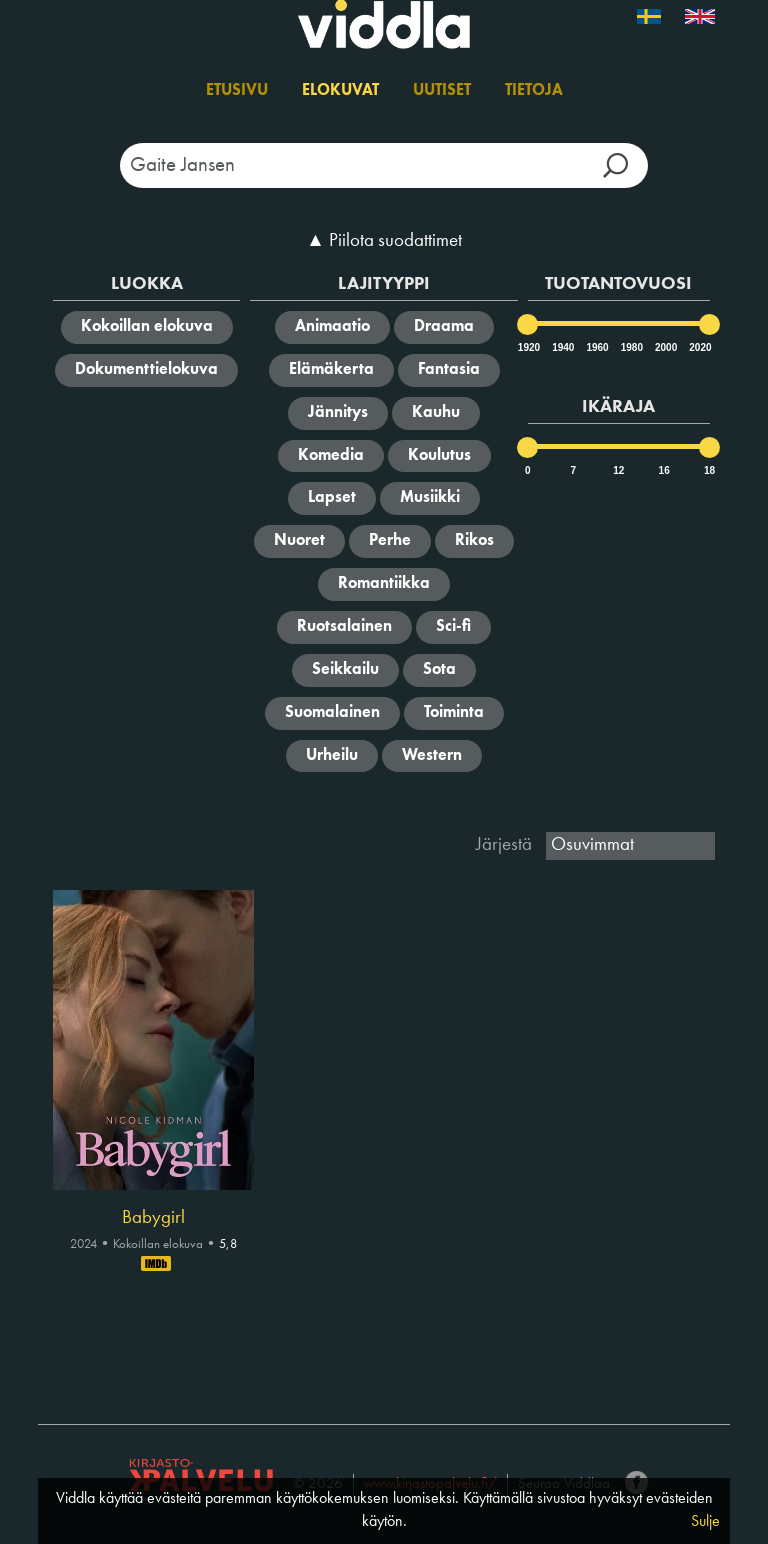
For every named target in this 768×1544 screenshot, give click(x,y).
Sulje (705, 1522)
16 (664, 470)
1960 (596, 347)
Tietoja (534, 91)
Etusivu (237, 91)
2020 (699, 347)
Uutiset (442, 91)
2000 (665, 347)
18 (709, 470)
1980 (631, 347)
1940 (562, 347)
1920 (528, 347)
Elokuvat (340, 91)
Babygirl (153, 1218)
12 (618, 470)
